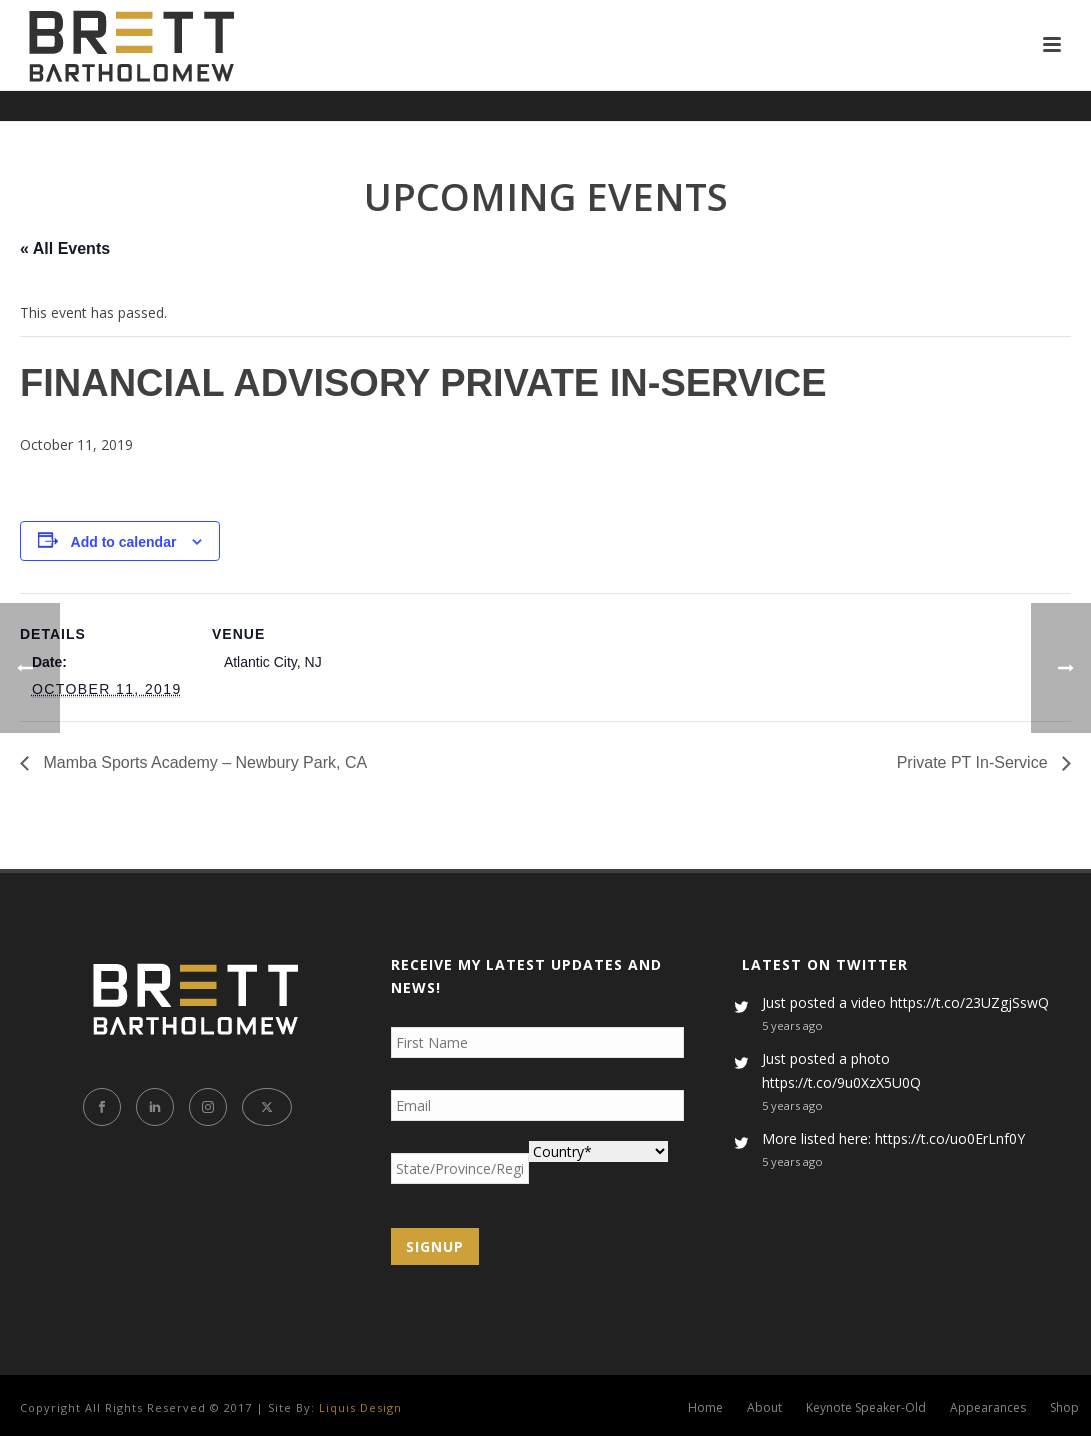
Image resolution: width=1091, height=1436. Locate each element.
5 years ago (792, 1025)
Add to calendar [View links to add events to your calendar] (124, 542)
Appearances (988, 1408)
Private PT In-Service (974, 762)
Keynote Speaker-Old (866, 1408)
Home (705, 1408)
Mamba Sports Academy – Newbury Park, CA (203, 762)
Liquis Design (360, 1407)
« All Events (65, 248)
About (764, 1408)
